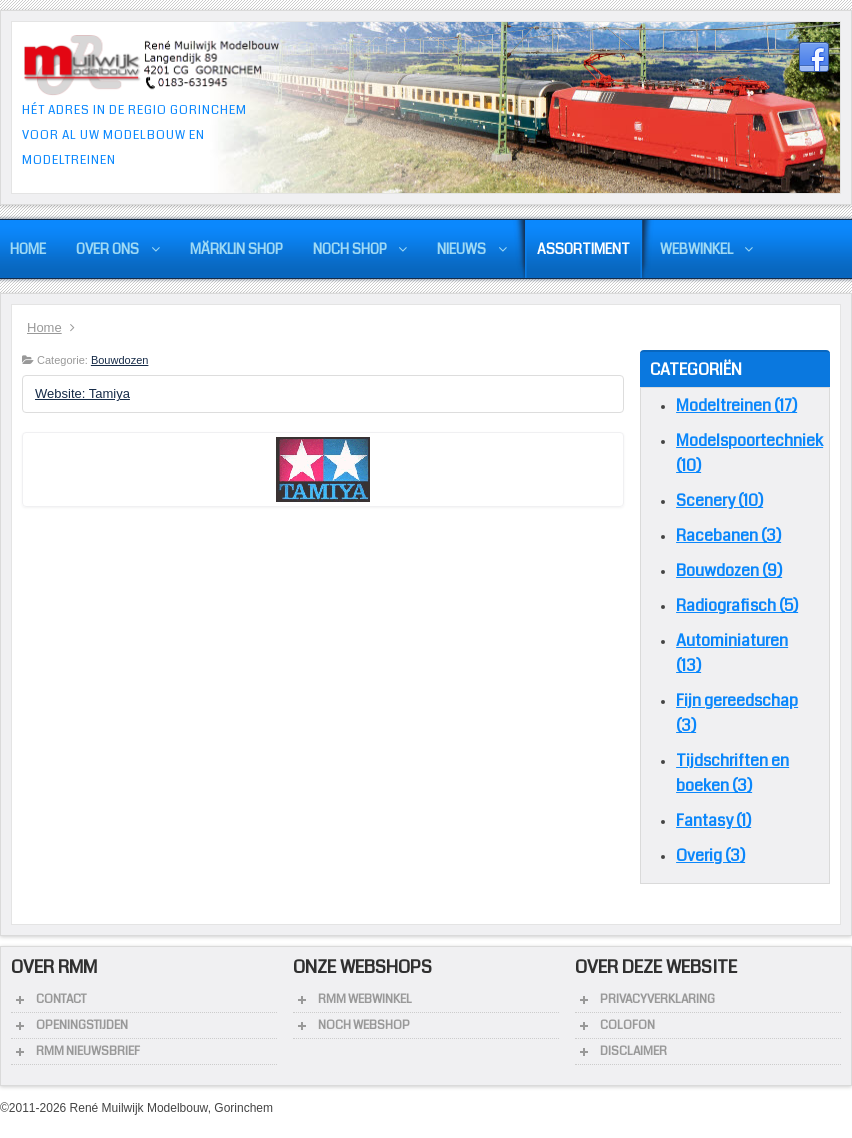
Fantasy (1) (713, 820)
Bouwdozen (120, 360)
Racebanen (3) (728, 535)
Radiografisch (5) (737, 605)
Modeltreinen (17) (736, 405)
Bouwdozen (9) (729, 570)
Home (44, 327)
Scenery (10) (719, 500)
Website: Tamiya (82, 393)
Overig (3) (710, 855)
